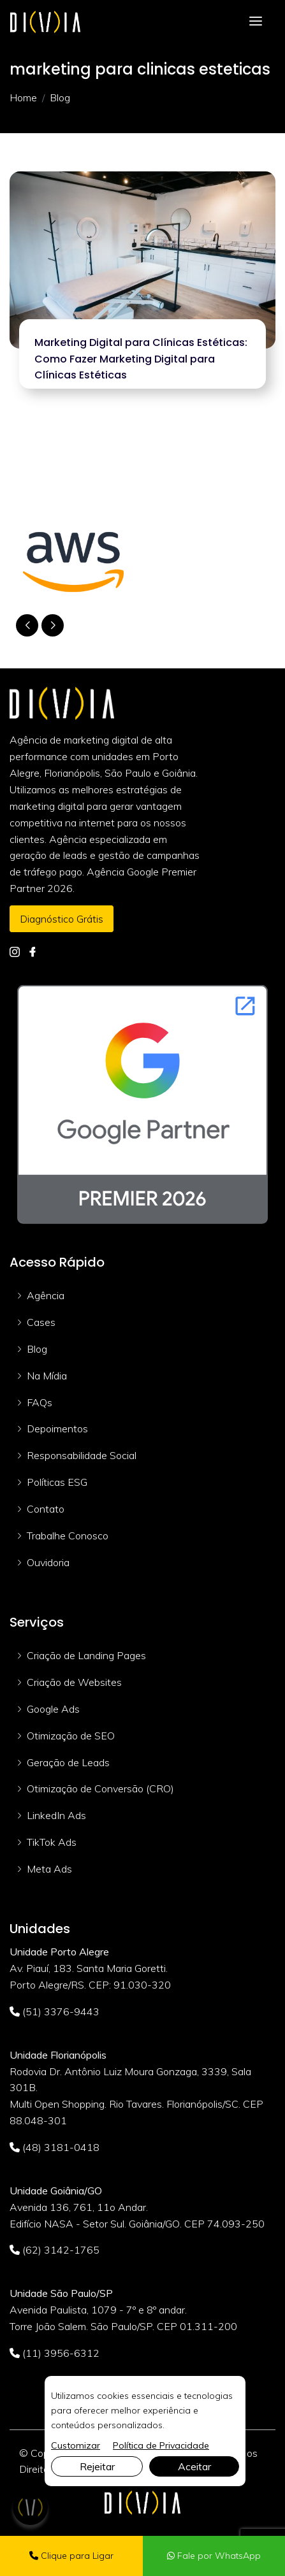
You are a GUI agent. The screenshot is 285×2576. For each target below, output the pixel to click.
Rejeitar (97, 2466)
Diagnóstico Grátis (61, 918)
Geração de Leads (68, 1762)
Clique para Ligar (71, 2555)
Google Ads (53, 1708)
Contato (45, 1508)
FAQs (39, 1402)
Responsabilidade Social (81, 1455)
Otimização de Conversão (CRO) (100, 1788)
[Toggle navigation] (255, 21)
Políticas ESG (57, 1482)
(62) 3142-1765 (54, 2249)
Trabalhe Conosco (67, 1535)
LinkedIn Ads (56, 1815)
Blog (37, 1348)
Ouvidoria (48, 1562)
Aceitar (194, 2466)
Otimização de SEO (71, 1735)
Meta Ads (49, 1868)
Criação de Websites (74, 1682)
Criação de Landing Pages (86, 1655)
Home (23, 97)
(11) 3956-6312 (54, 2353)
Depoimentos (57, 1428)
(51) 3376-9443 (54, 2011)
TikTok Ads (52, 1842)
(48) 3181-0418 (54, 2147)
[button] (52, 625)
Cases (41, 1322)
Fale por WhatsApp (214, 2555)
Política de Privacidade (161, 2445)
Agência (45, 1295)
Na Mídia (47, 1375)
